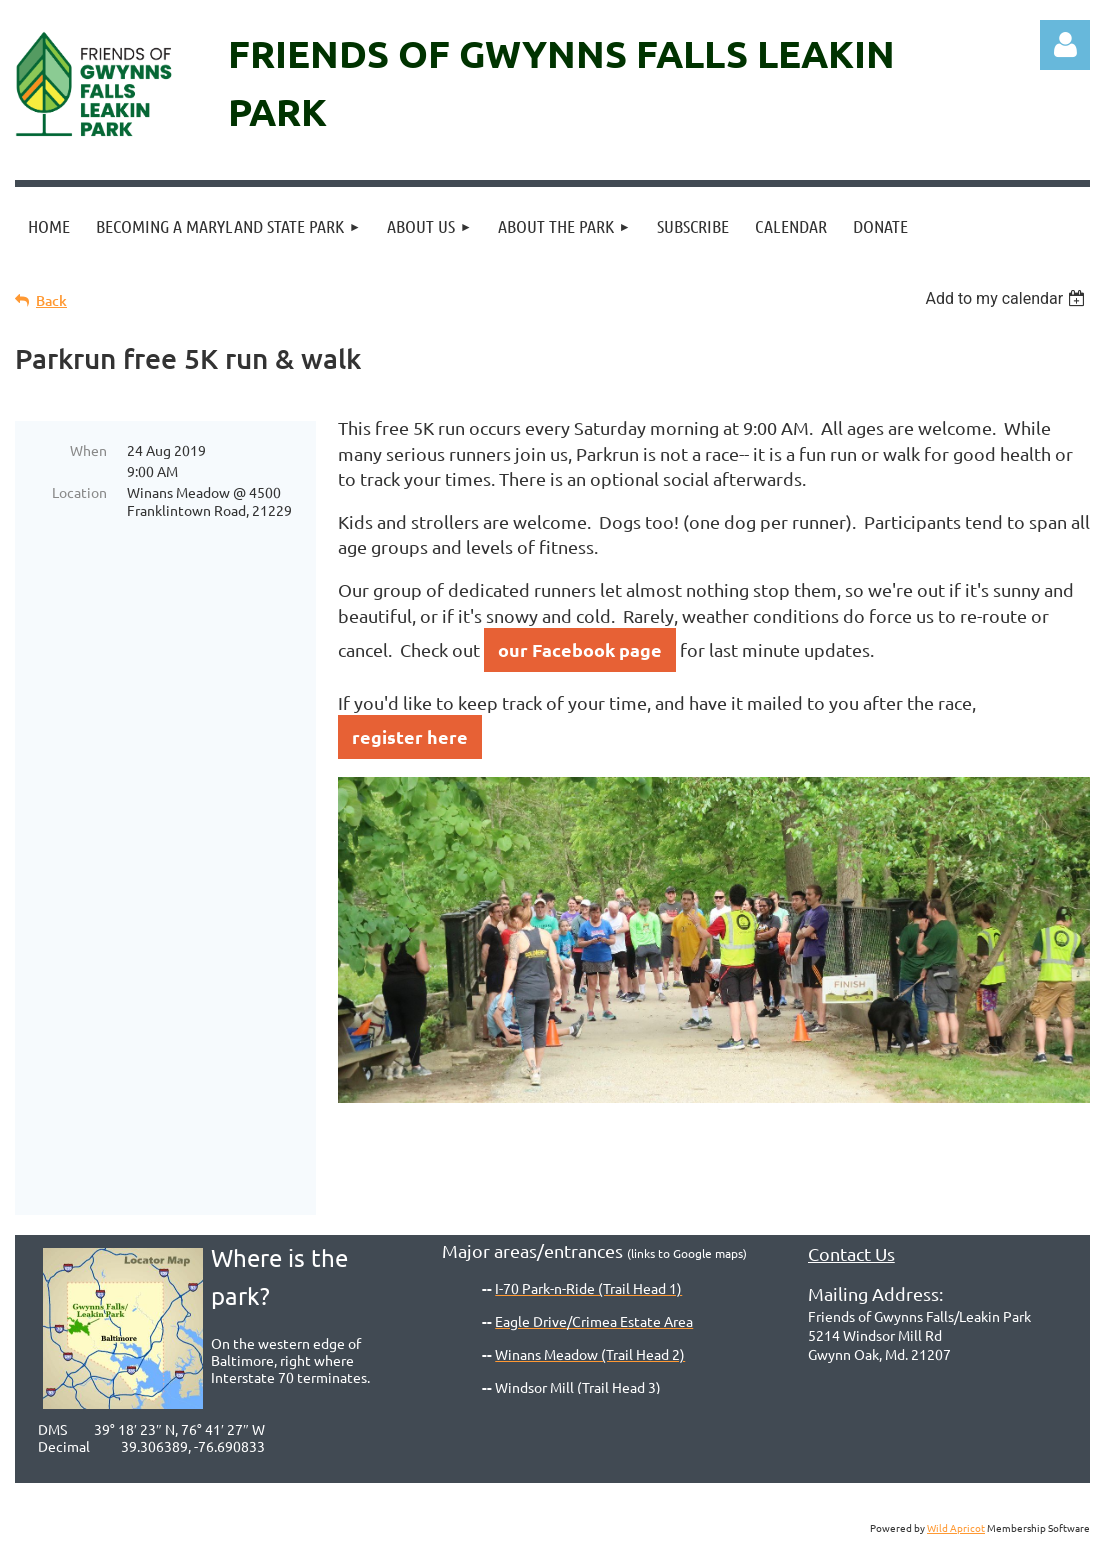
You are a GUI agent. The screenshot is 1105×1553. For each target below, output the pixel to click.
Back (51, 300)
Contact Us (851, 1253)
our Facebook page (580, 649)
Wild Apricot (956, 1527)
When (88, 450)
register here (410, 736)
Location (79, 492)
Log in (1065, 45)
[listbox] (1007, 298)
